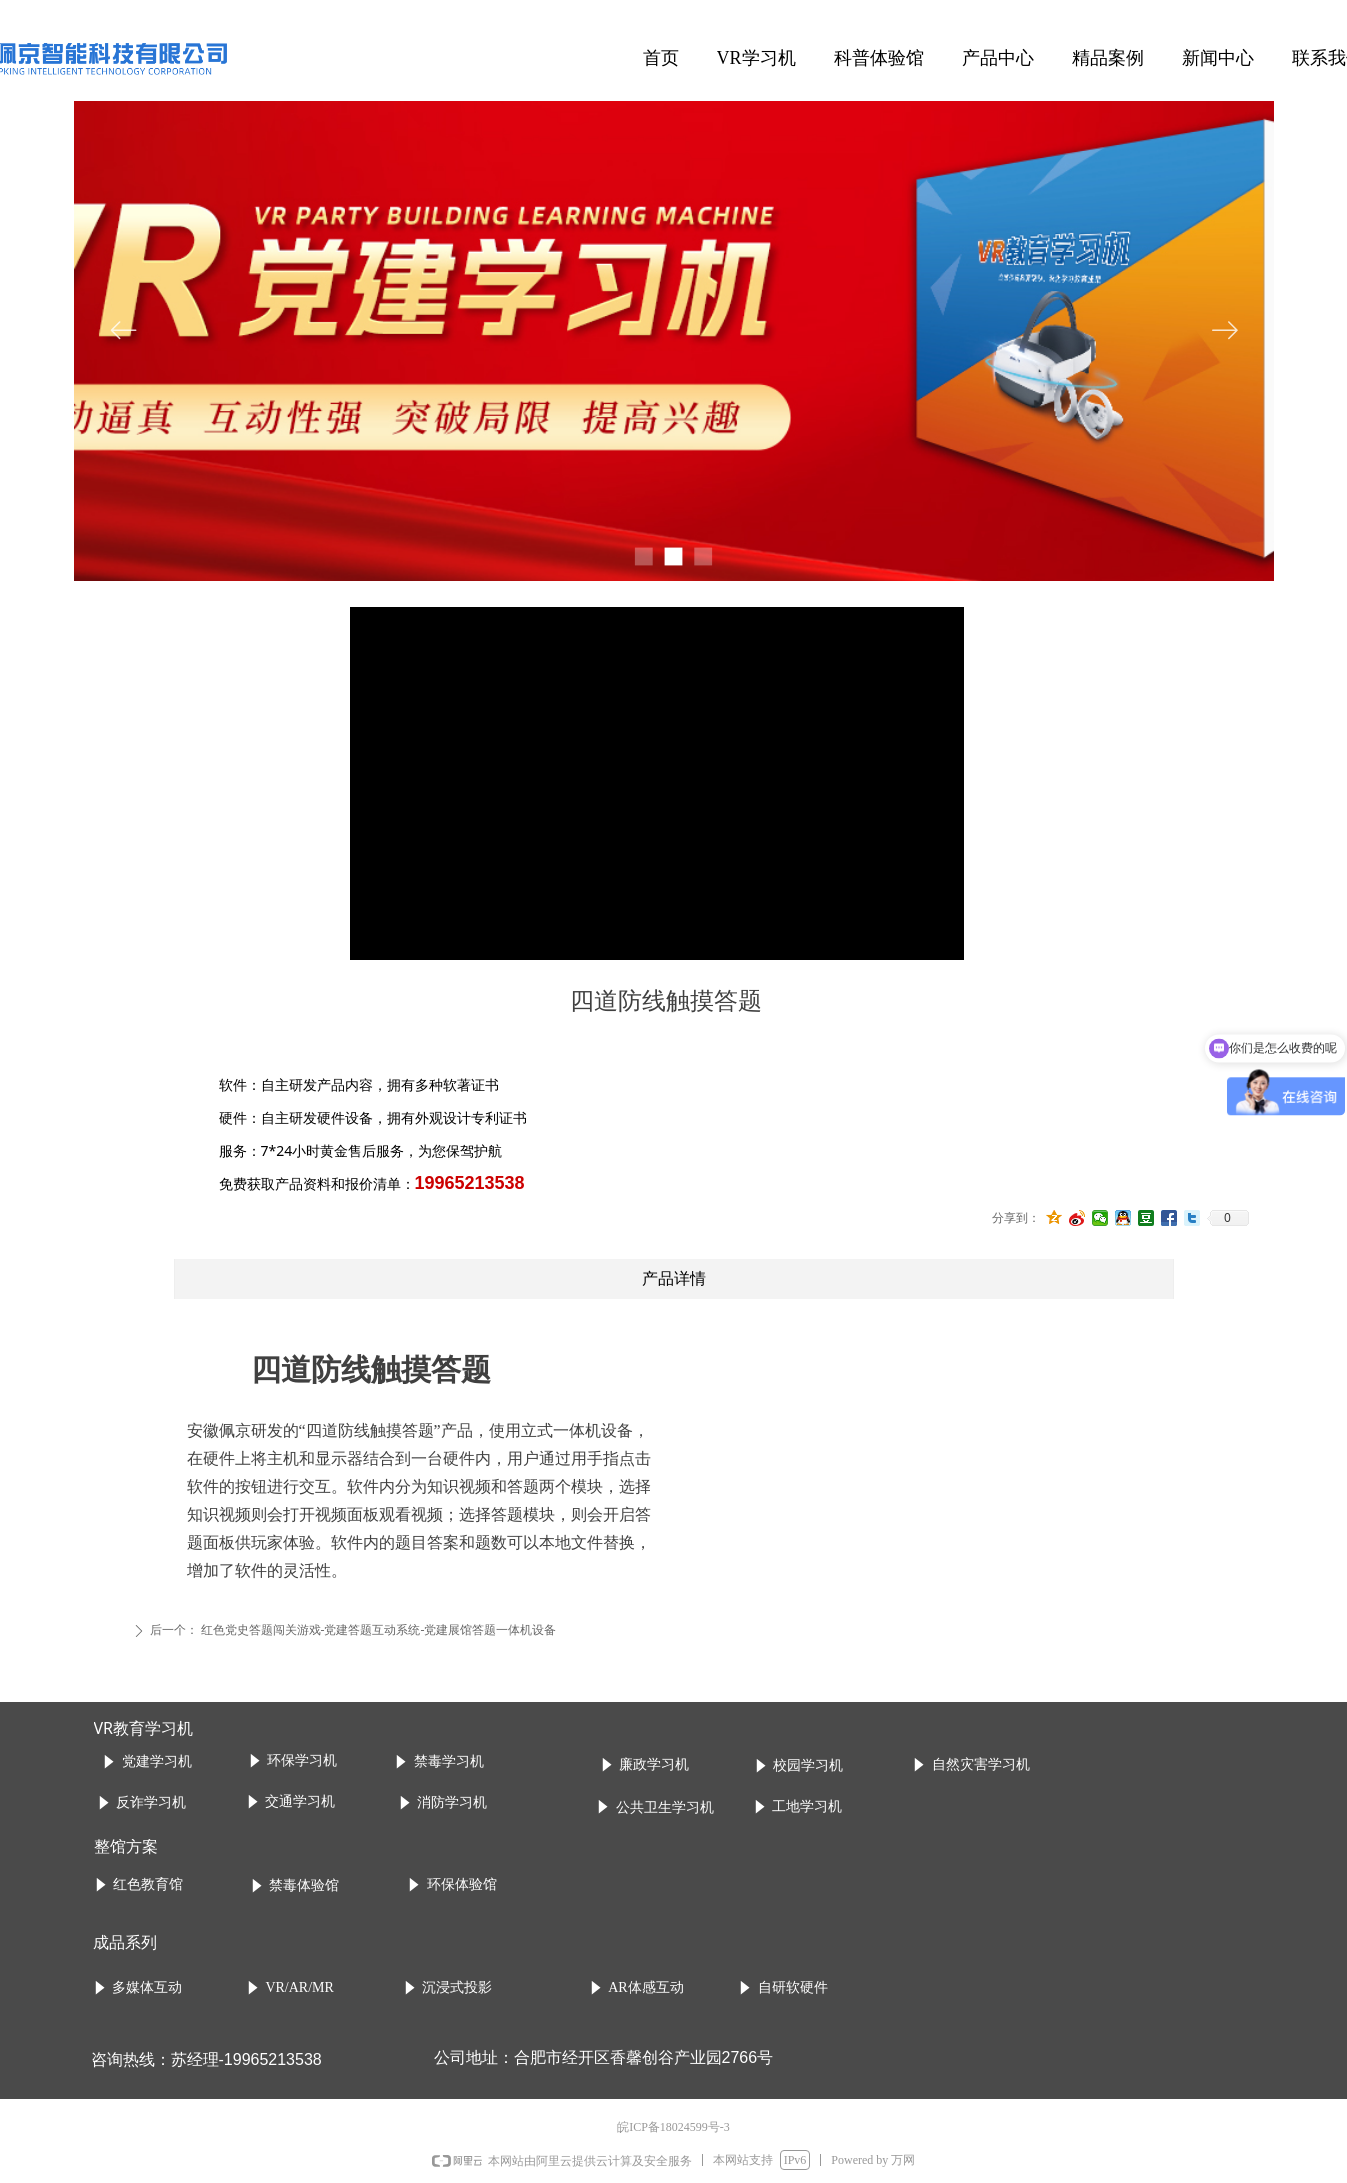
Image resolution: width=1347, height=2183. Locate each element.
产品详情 (674, 1278)
